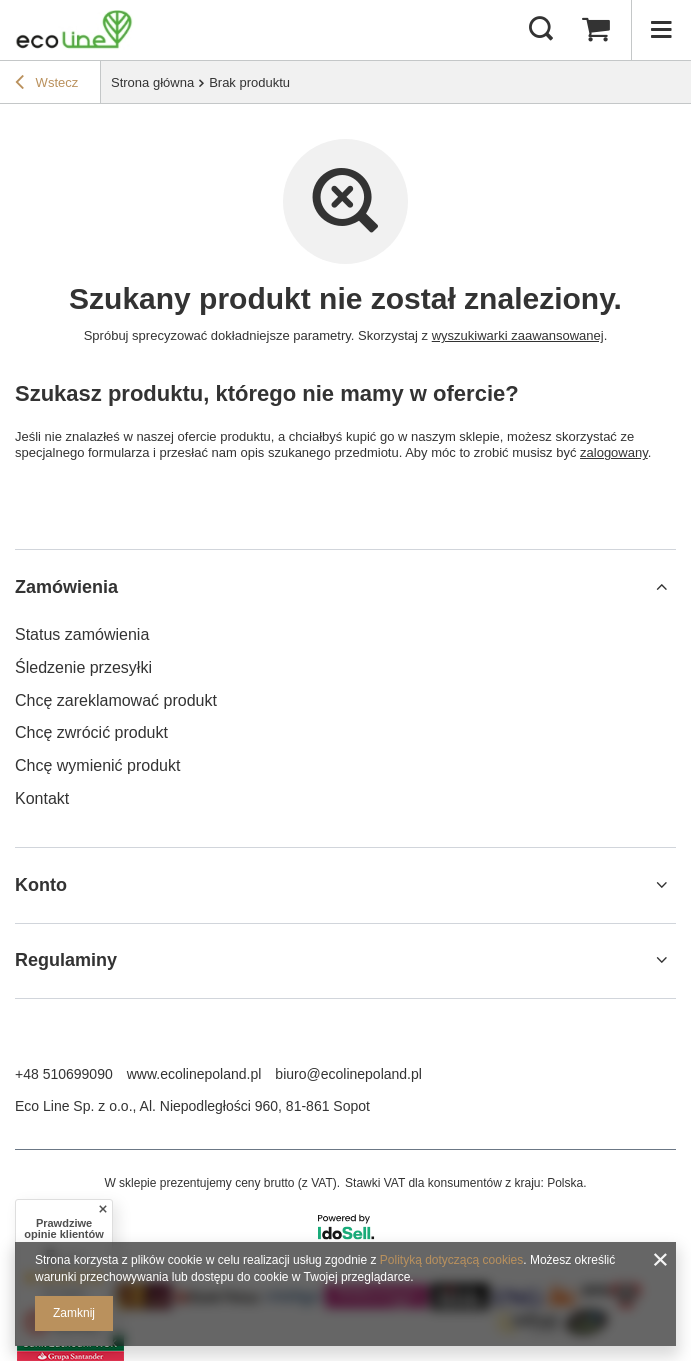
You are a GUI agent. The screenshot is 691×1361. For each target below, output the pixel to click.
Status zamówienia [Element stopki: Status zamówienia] (82, 634)
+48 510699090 (64, 1074)
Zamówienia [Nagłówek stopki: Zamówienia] (66, 587)
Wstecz (46, 85)
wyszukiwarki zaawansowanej (518, 335)
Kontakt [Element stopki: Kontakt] (42, 798)
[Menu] (661, 30)
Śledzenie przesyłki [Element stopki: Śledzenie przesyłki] (83, 667)
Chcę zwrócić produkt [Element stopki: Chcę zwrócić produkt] (91, 732)
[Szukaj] (541, 30)
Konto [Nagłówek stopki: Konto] (41, 885)
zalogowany (614, 452)
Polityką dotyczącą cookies (451, 1260)
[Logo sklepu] (74, 30)
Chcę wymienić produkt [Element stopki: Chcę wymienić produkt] (97, 765)
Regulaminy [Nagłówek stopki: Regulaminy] (66, 960)
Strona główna (152, 82)
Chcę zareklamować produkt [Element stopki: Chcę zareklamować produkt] (116, 700)
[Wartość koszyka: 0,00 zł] (596, 30)
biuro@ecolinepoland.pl (348, 1074)
